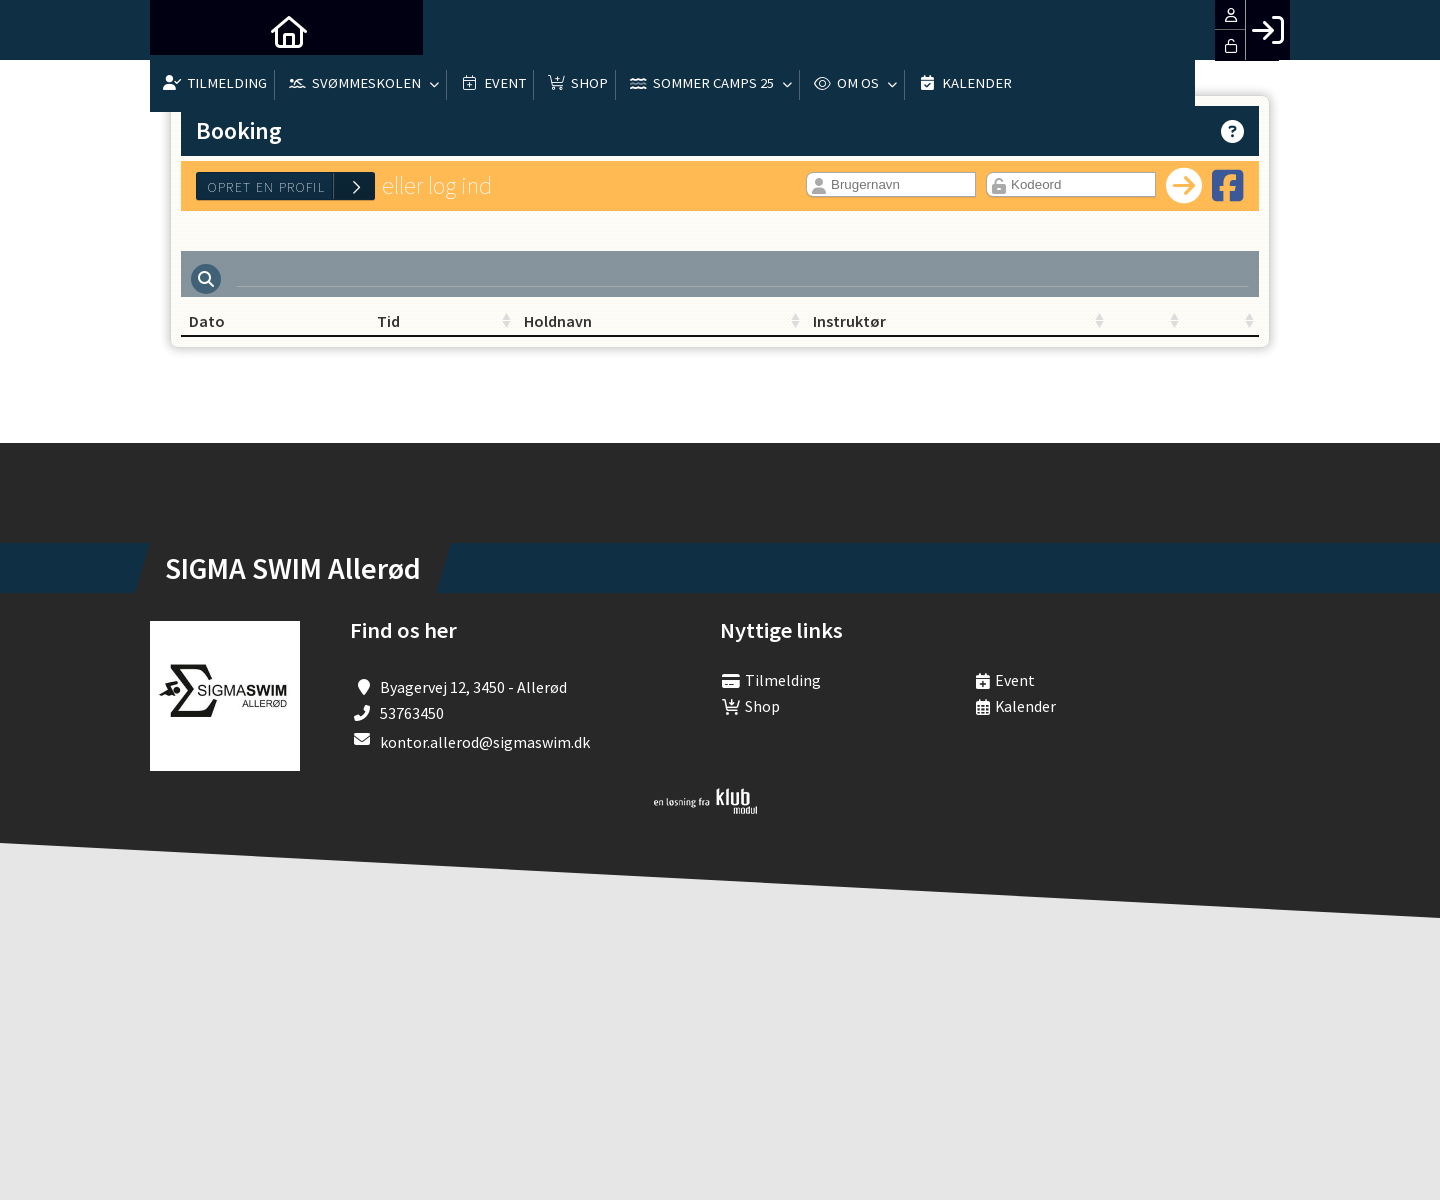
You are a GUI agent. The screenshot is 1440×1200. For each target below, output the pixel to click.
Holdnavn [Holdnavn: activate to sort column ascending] (582, 328)
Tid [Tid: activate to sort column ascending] (380, 328)
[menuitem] (180, 30)
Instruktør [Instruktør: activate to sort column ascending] (764, 328)
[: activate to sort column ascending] (990, 328)
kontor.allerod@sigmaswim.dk (485, 749)
